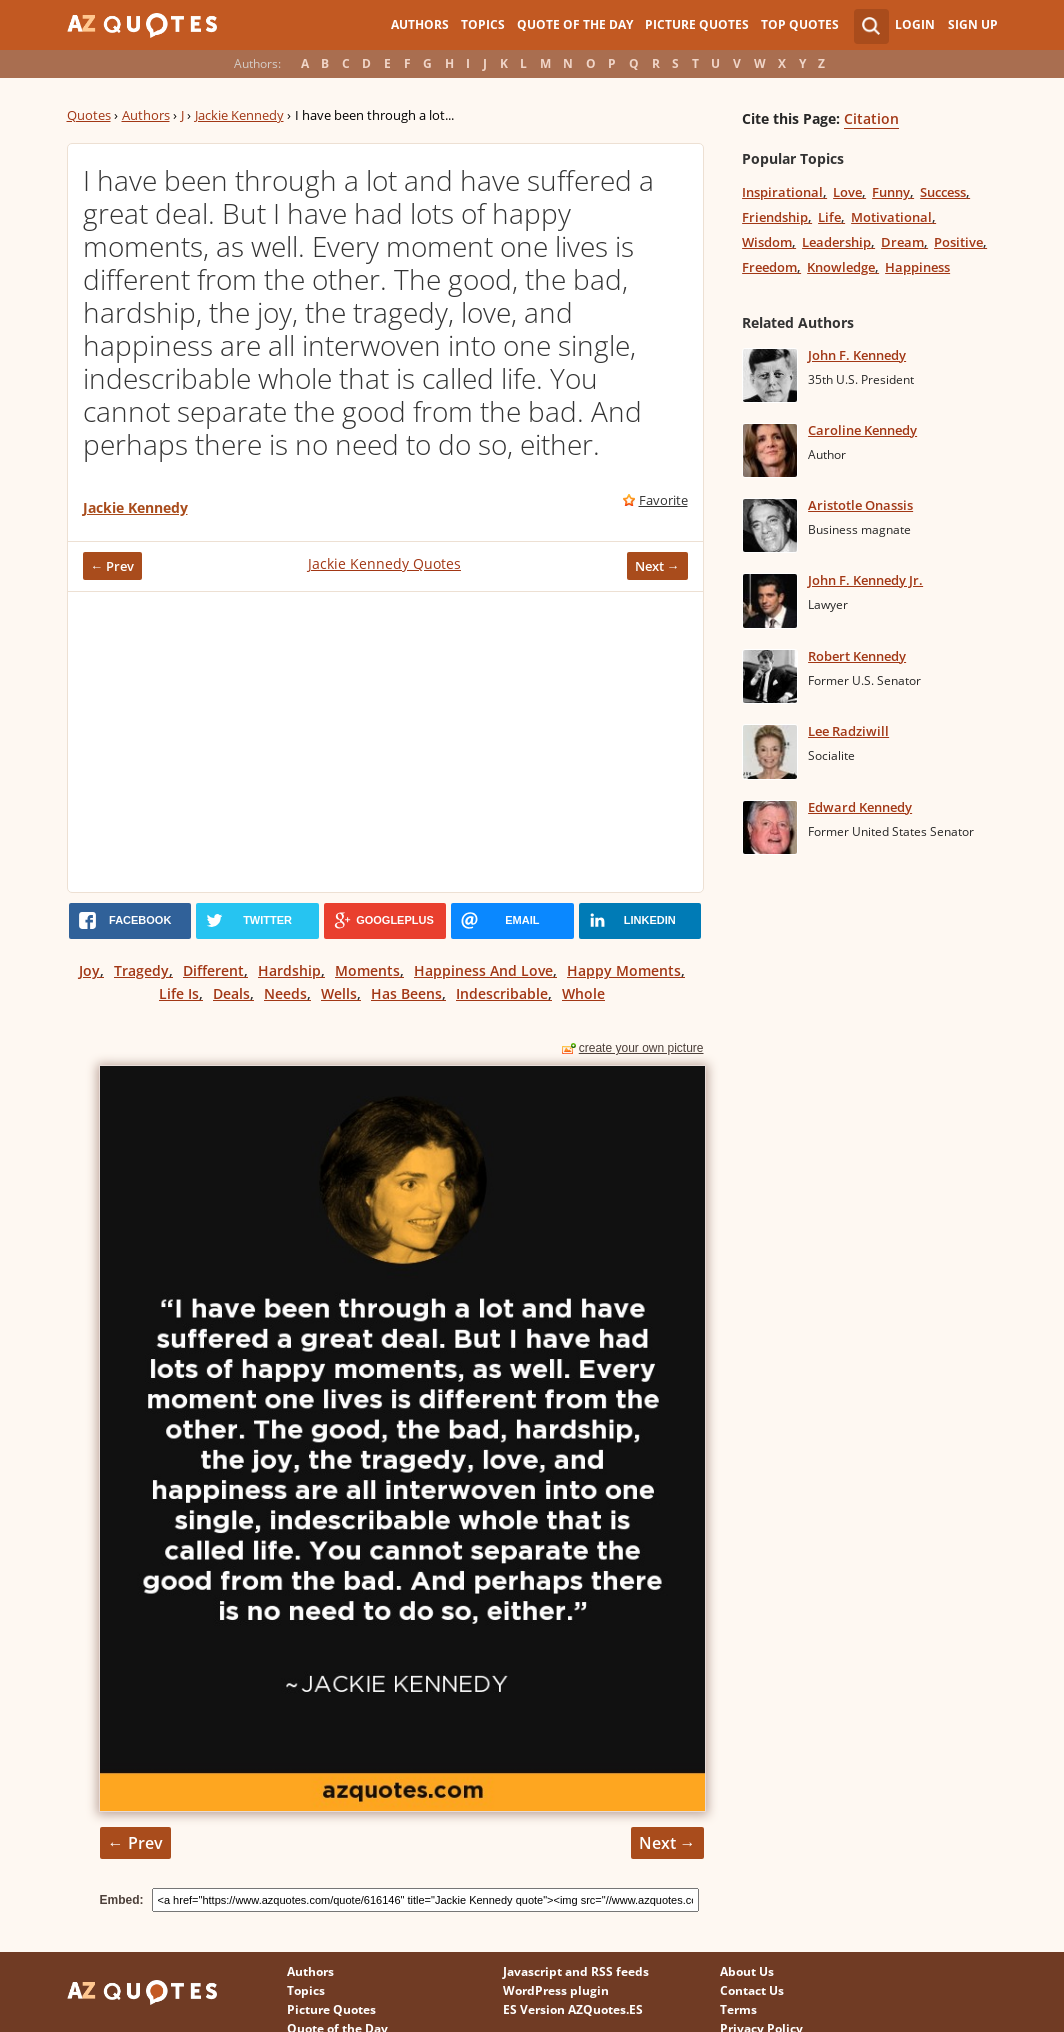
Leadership (836, 242)
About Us (747, 1971)
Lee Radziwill (848, 731)
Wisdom (767, 242)
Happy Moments (624, 970)
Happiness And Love (483, 970)
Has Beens (406, 993)
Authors (420, 24)
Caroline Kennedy (862, 430)
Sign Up (973, 24)
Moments (367, 970)
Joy (89, 970)
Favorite (663, 500)
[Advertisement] (385, 742)
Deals (231, 993)
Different (213, 970)
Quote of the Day (575, 24)
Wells (339, 993)
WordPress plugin (556, 1990)
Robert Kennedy (857, 656)
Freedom (769, 267)
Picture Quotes (697, 24)
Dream (902, 242)
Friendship (775, 217)
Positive (958, 242)
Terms (738, 2009)
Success (943, 192)
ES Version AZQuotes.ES (573, 2009)
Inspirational (782, 192)
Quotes (89, 115)
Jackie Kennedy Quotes (384, 563)
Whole (583, 993)
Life (829, 217)
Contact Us (752, 1990)
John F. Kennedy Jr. (865, 580)
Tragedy (141, 970)
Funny (891, 192)
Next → (657, 566)
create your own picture (641, 1048)
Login (915, 24)
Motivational (891, 217)
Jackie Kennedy (239, 115)
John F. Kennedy (857, 355)
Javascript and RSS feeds (576, 1971)
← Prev (113, 566)
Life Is (179, 993)
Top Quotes (800, 24)
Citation (871, 118)
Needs (285, 993)
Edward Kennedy (860, 807)
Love (847, 192)
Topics (483, 24)
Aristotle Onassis (860, 505)
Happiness (917, 267)
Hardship (289, 970)
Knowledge (841, 267)
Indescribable (502, 993)
